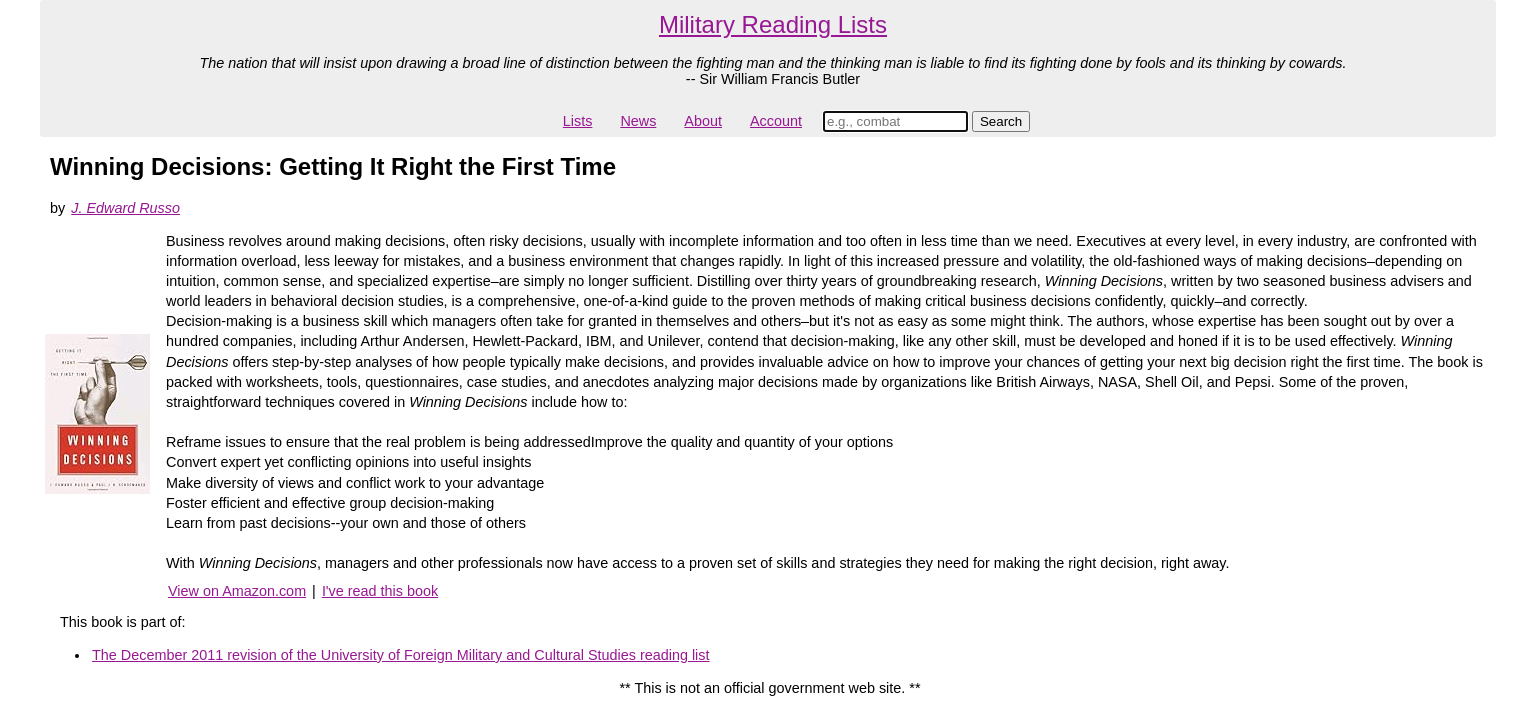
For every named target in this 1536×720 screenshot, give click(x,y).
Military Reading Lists (773, 24)
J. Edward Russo (125, 208)
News (638, 121)
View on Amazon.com (237, 591)
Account (776, 121)
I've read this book (380, 591)
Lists (578, 121)
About (703, 121)
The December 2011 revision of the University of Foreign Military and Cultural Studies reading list (400, 655)
